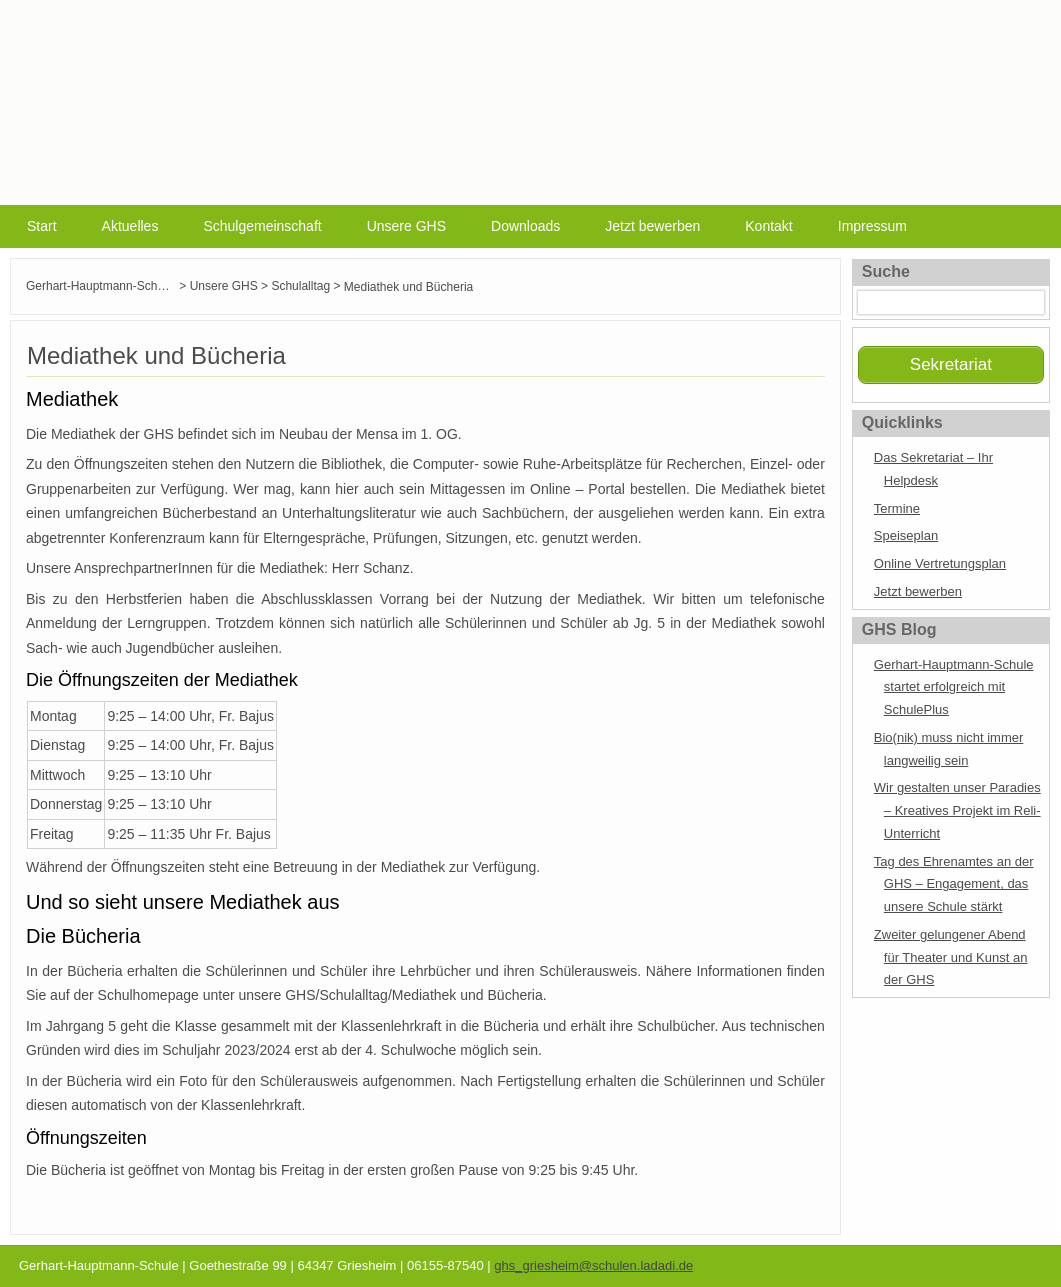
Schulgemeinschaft (262, 226)
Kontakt (768, 226)
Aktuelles (130, 226)
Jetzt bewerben (652, 226)
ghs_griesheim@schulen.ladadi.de (593, 1265)
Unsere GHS (406, 226)
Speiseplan (906, 535)
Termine (897, 508)
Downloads (525, 226)
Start (42, 226)
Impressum (872, 226)
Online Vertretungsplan (940, 563)
